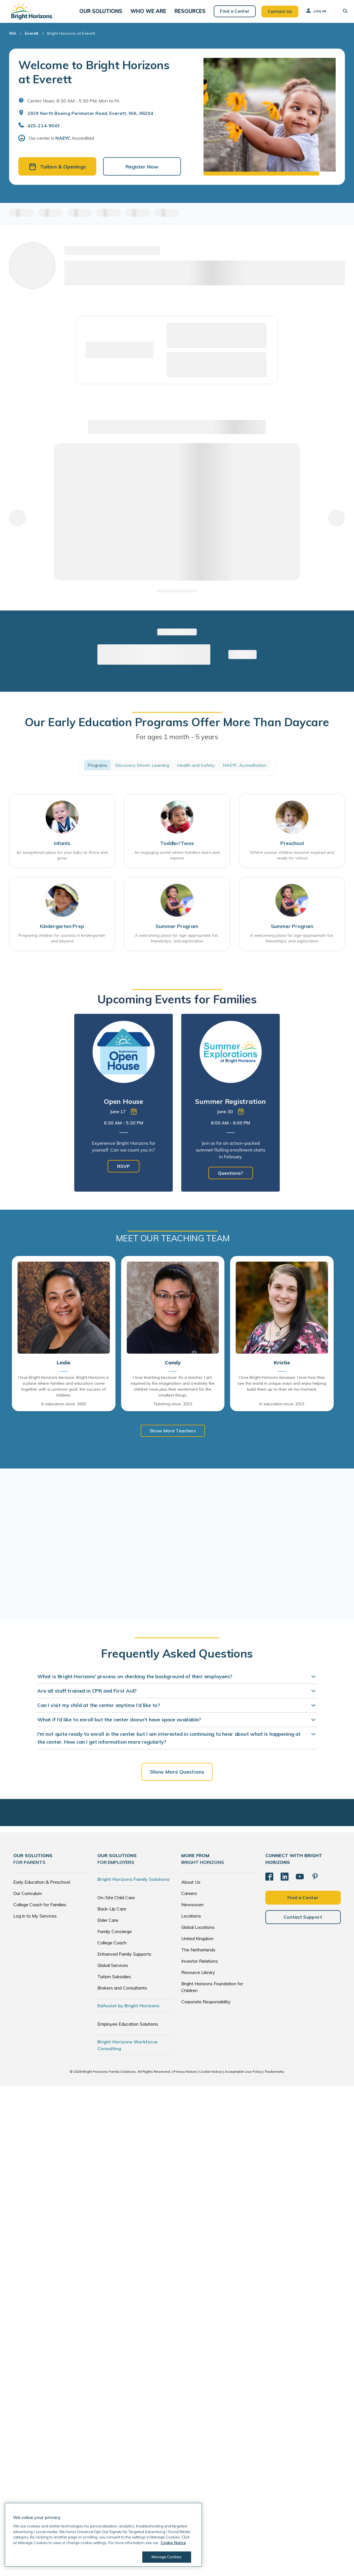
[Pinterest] (315, 1883)
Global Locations (198, 1934)
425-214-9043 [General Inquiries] (43, 130)
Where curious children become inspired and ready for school (292, 861)
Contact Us (275, 13)
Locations (191, 1922)
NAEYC (63, 143)
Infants (62, 849)
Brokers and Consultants (122, 1994)
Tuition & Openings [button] (57, 172)
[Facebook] (269, 1883)
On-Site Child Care (116, 1904)
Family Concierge (114, 1938)
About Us (190, 1889)
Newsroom (192, 1911)
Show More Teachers (172, 1437)
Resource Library (198, 1979)
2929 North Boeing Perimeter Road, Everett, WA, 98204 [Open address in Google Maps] (90, 118)
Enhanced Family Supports (124, 1961)
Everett (31, 38)
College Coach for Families (39, 1911)
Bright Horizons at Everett (71, 38)
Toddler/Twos (177, 849)
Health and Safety (196, 771)
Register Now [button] (142, 171)
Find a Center (230, 13)
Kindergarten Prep (62, 933)
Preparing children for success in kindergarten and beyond (62, 945)
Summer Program (177, 933)
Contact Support (303, 1923)
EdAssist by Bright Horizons (128, 2012)
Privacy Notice (184, 2078)
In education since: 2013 (281, 1410)
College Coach (111, 1949)
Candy (173, 1370)
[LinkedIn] (285, 1883)
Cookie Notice (210, 2078)
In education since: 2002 (63, 1410)
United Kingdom (197, 1945)
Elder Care (107, 1927)
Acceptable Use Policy (243, 2078)
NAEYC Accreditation (244, 771)
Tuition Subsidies (114, 1983)
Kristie (282, 1370)
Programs (97, 771)
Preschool (291, 849)
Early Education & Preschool (41, 1889)
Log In (310, 13)
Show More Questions (177, 1778)
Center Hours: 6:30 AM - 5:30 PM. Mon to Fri (73, 106)
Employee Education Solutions (127, 2031)
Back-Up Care (111, 1915)
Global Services (112, 1972)
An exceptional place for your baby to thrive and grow (62, 861)
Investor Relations (199, 1968)
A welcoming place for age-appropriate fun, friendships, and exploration (177, 945)
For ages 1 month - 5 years (177, 742)
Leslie (63, 1370)
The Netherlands (198, 1956)
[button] (111, 13)
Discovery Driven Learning (142, 771)
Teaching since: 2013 (172, 1410)
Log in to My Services (35, 1922)
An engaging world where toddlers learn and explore (177, 861)
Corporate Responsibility (206, 2008)
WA (12, 38)
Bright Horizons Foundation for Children (212, 1994)
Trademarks (274, 2078)
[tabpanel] (123, 1109)
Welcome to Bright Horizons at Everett (94, 77)
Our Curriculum (27, 1900)
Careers (189, 1900)
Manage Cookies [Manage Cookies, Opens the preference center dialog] (165, 2557)
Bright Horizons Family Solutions (133, 1886)
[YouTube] (300, 1883)
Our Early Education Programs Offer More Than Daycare (177, 727)
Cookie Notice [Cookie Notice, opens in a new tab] (173, 2542)
